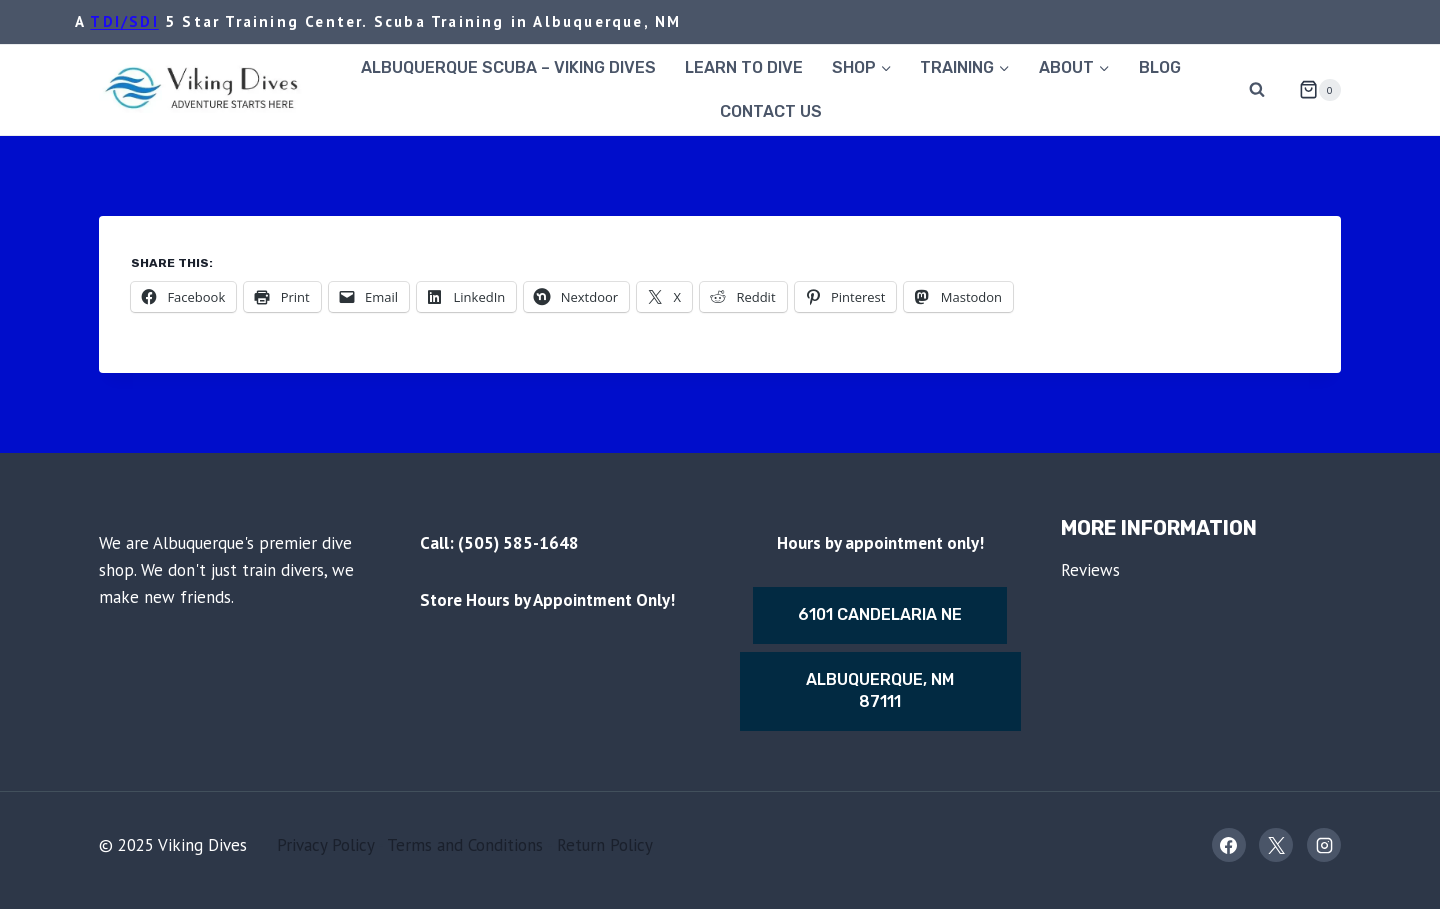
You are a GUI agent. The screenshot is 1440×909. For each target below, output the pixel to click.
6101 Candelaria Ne (880, 614)
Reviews (1090, 570)
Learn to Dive (744, 67)
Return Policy (605, 845)
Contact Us (771, 111)
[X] (1276, 845)
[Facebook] (1229, 845)
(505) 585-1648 (518, 543)
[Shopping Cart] (1312, 90)
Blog (1160, 67)
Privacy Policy (325, 845)
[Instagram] (1324, 845)
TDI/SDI (124, 21)
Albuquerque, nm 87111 (880, 690)
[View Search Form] (1257, 90)
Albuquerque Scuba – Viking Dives (508, 67)
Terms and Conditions (465, 845)
